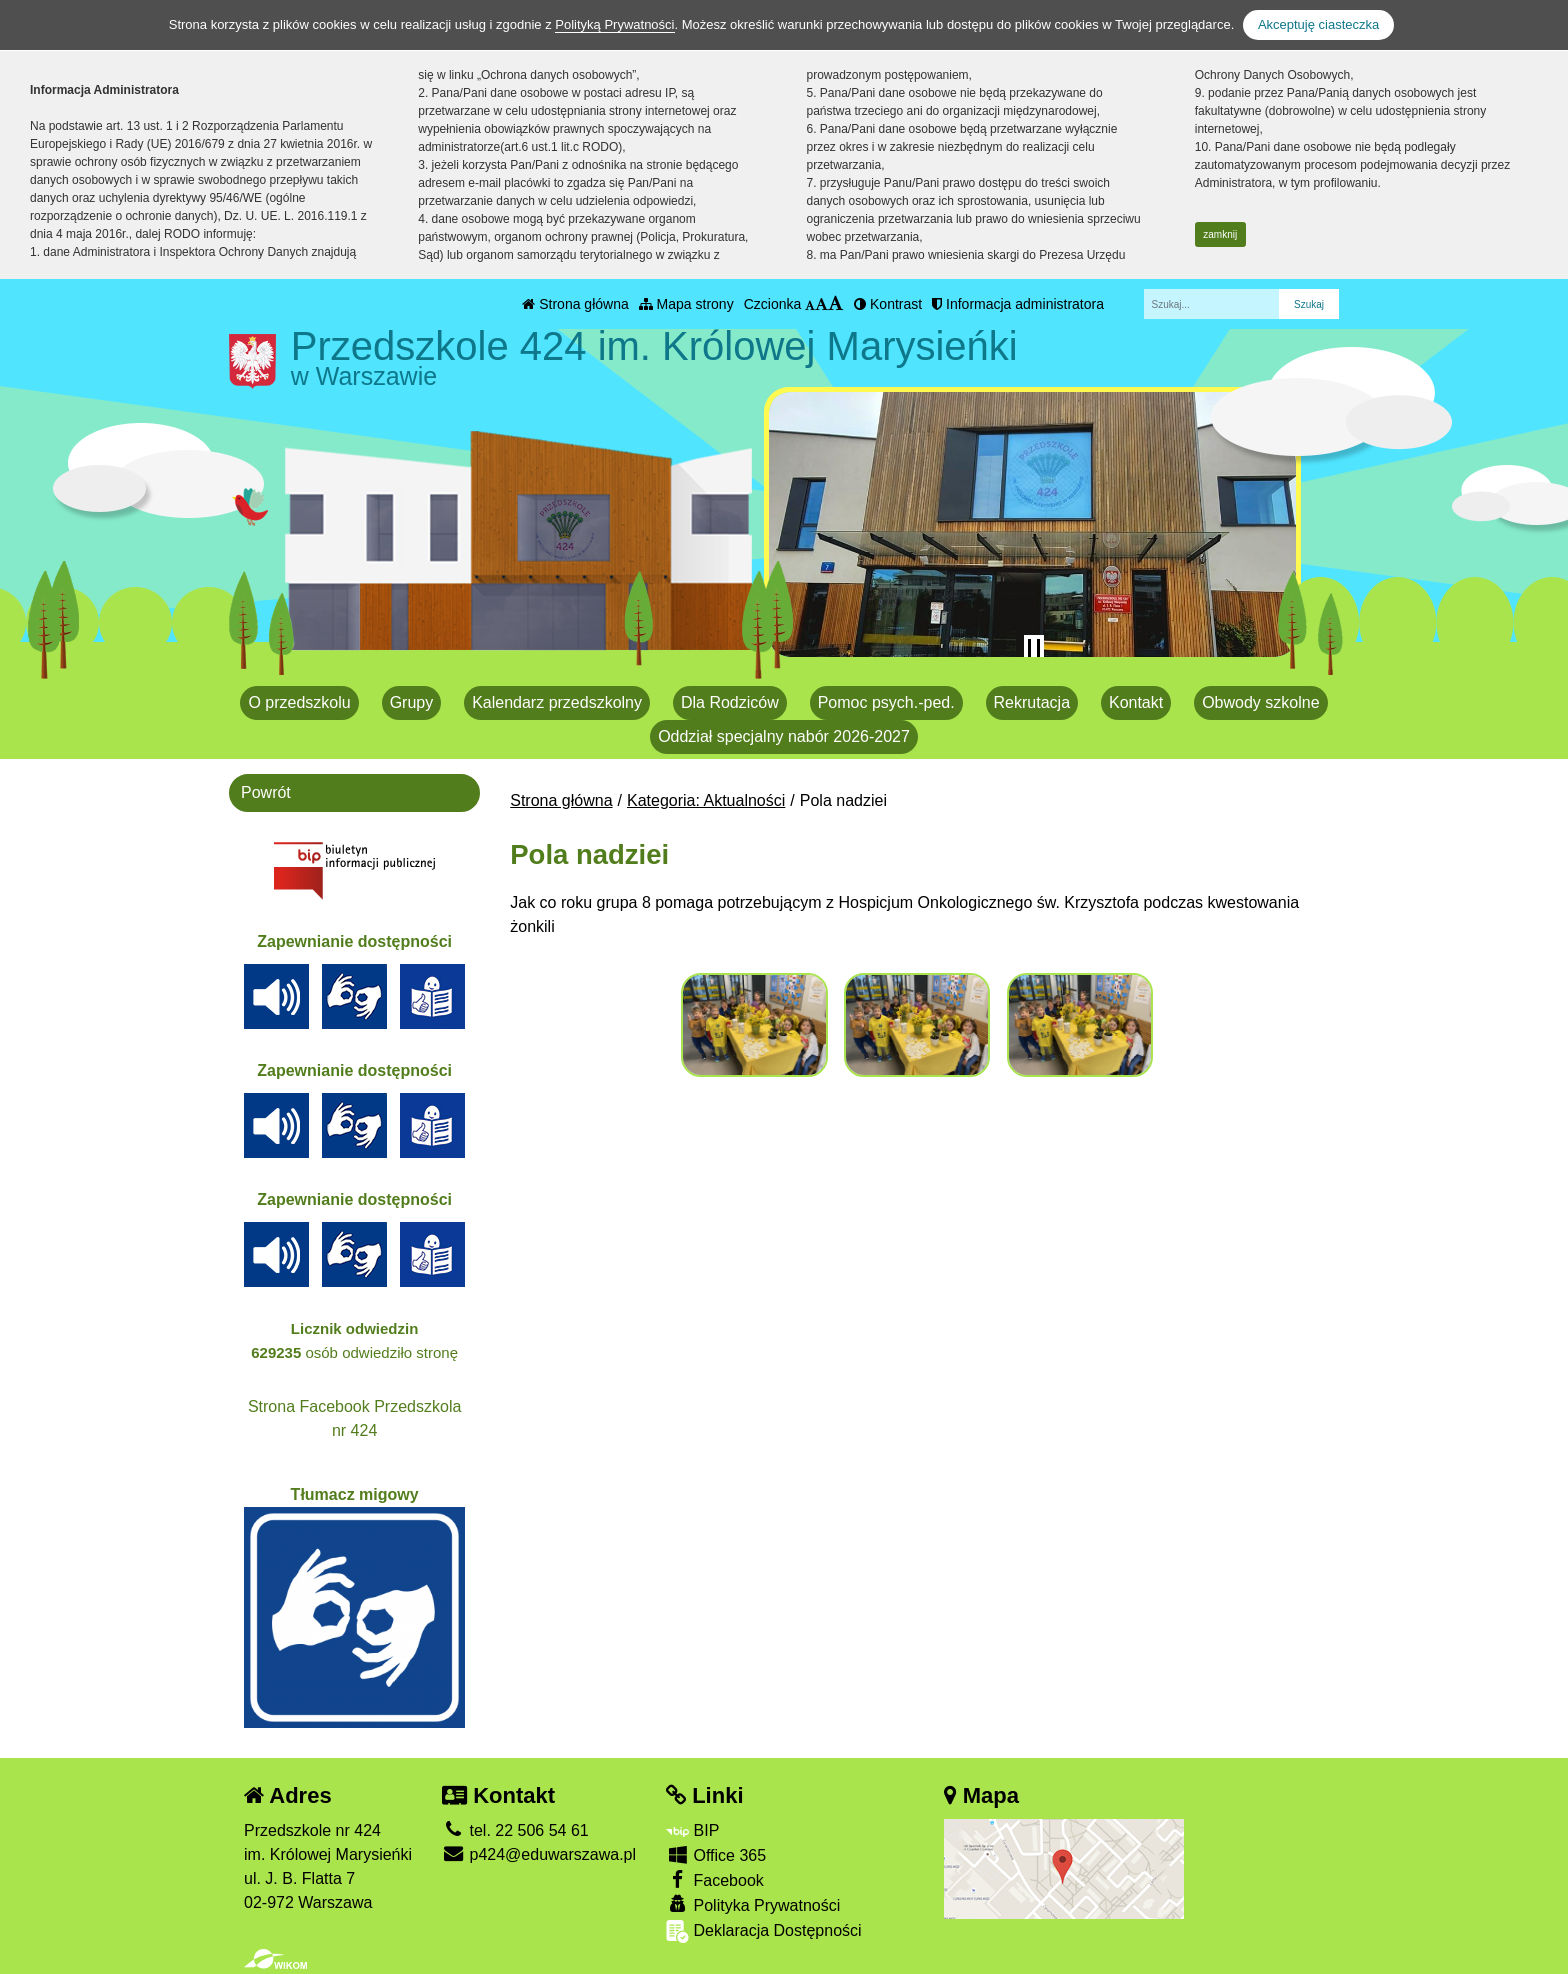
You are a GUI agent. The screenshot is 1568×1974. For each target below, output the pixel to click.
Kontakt (1136, 702)
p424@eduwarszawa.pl (539, 1854)
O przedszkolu (299, 702)
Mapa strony (686, 304)
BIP (692, 1830)
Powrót (266, 792)
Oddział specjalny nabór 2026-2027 (784, 736)
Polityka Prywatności (753, 1904)
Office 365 (716, 1854)
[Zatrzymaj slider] (1034, 649)
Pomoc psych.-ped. (886, 702)
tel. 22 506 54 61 (515, 1830)
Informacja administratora (1018, 304)
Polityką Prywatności (614, 24)
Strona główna (575, 304)
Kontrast (888, 304)
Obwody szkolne (1260, 702)
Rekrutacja (1032, 702)
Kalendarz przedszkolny (557, 702)
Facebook (715, 1879)
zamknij (1220, 234)
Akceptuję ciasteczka (1318, 24)
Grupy (412, 702)
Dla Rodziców (730, 702)
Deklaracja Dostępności (764, 1931)
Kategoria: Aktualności (706, 800)
